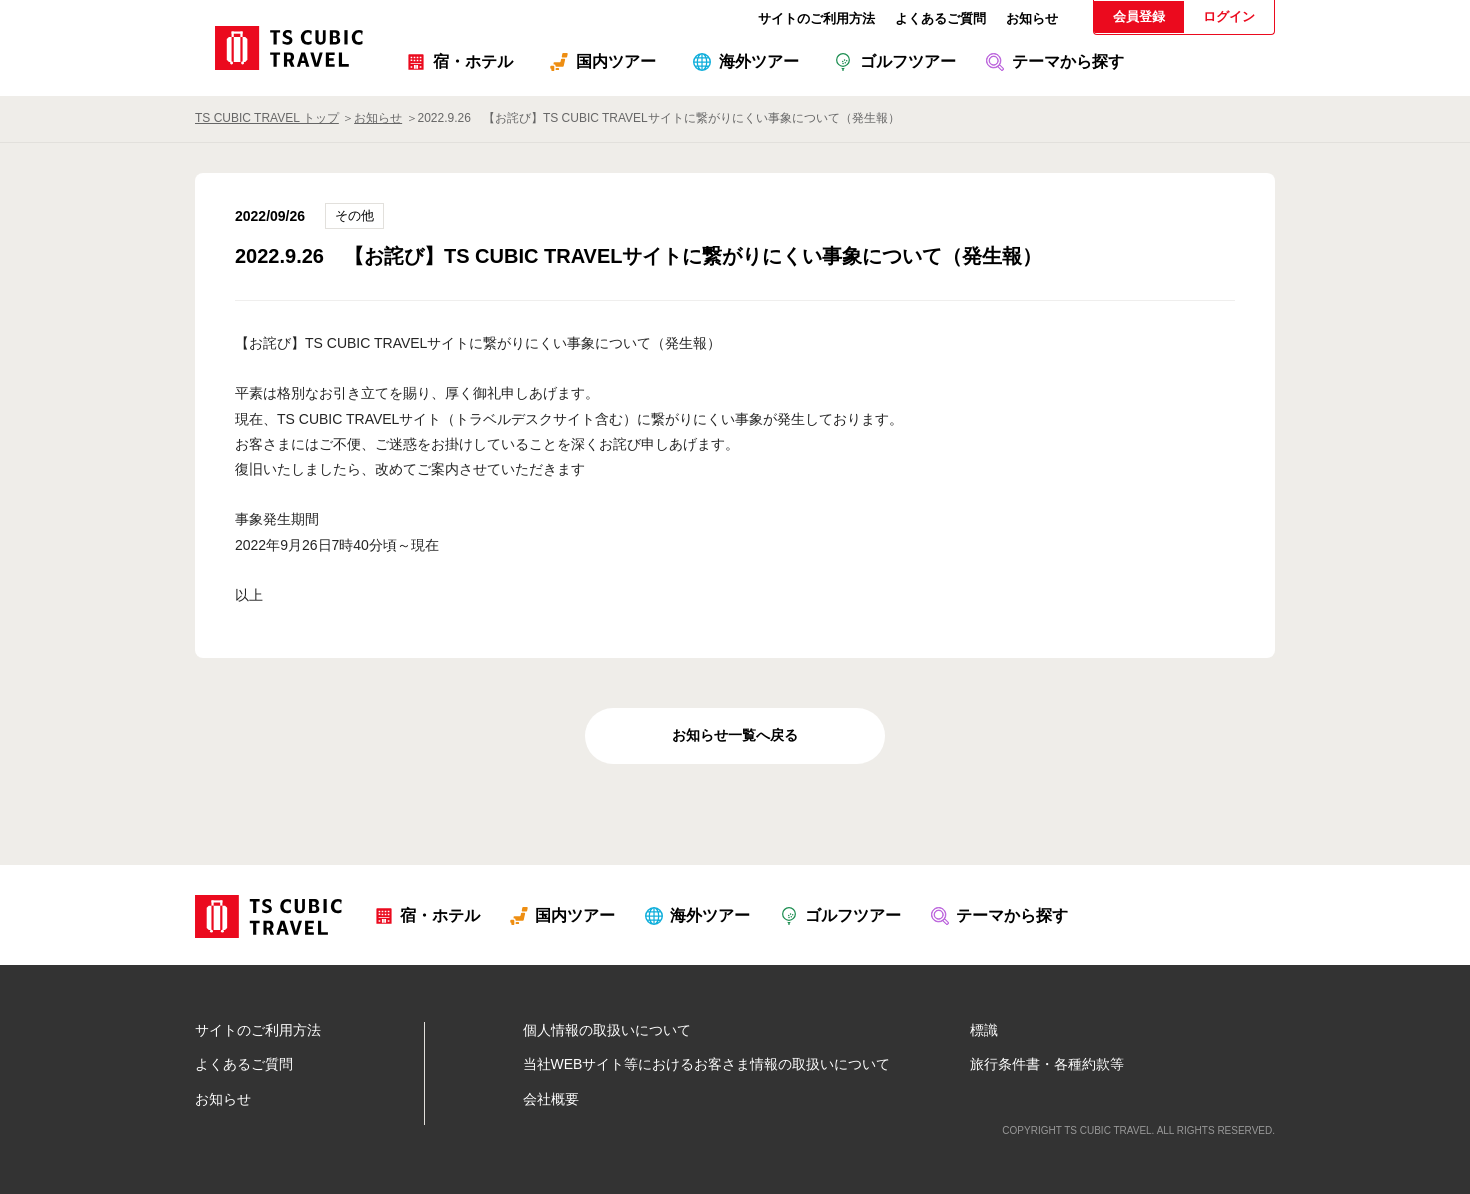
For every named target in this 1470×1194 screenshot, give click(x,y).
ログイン (1229, 16)
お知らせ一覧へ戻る (735, 735)
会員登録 (1139, 16)
